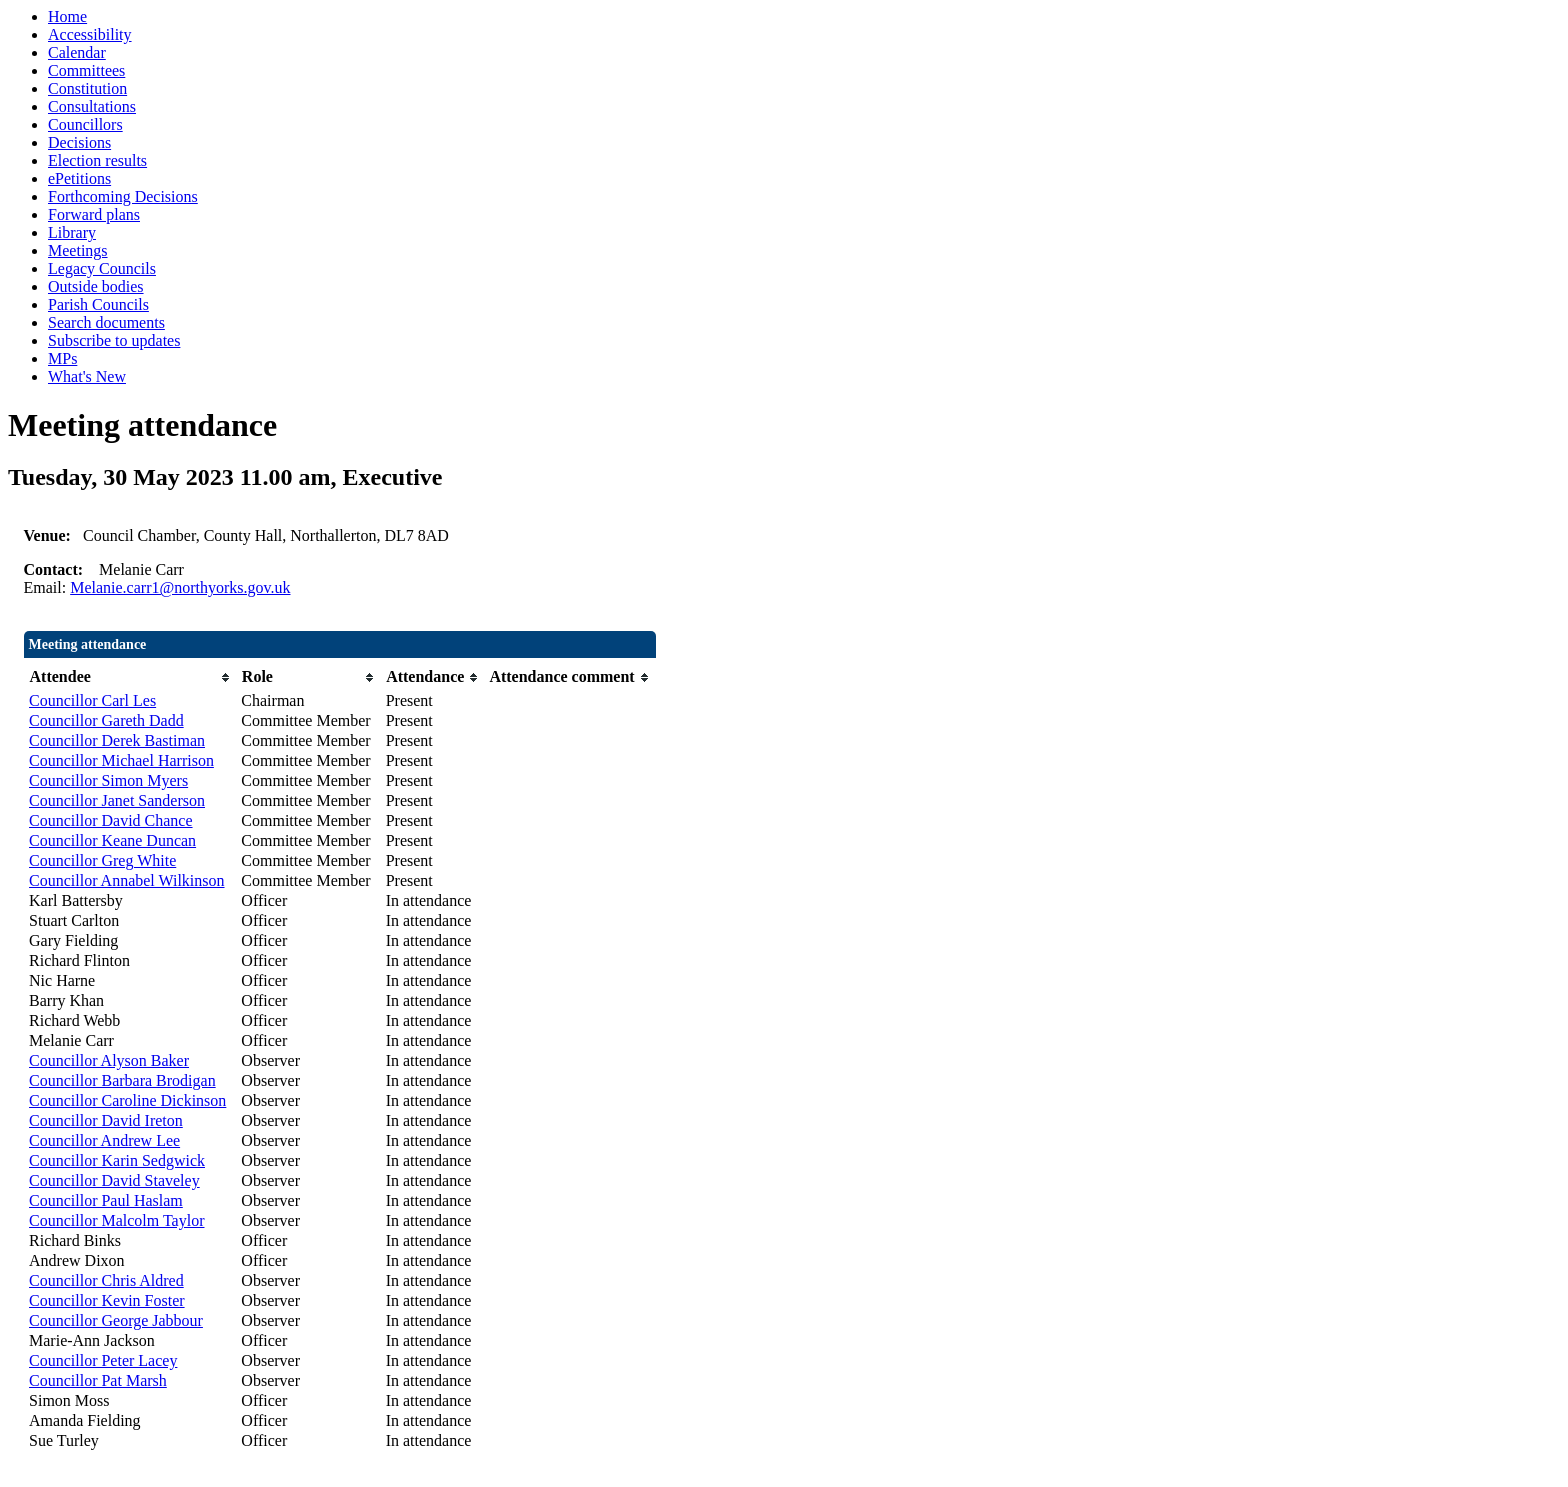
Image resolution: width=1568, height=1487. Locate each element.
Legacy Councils (102, 268)
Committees (86, 70)
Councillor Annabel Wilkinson (127, 880)
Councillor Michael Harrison (121, 760)
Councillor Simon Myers (108, 780)
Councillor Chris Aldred (106, 1280)
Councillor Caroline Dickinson (127, 1100)
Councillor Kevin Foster (107, 1300)
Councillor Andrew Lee (104, 1140)
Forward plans (94, 214)
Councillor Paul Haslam (106, 1200)
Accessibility (90, 34)
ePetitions (79, 178)
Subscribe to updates (114, 340)
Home (67, 16)
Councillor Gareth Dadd (106, 720)
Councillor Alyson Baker (109, 1060)
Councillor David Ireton (106, 1120)
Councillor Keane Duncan (112, 840)
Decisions (79, 142)
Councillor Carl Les (92, 700)
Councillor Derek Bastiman (117, 740)
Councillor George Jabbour (116, 1320)
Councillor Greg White (102, 860)
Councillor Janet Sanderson (117, 800)
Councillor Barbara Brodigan (122, 1080)
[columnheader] (130, 677)
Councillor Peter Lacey (103, 1360)
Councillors (85, 124)
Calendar (77, 52)
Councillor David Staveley (114, 1180)
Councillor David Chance (111, 820)
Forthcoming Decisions (123, 196)
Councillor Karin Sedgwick (117, 1160)
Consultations (92, 106)
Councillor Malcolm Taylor (116, 1220)
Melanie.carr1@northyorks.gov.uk (180, 587)
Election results (97, 160)
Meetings (78, 250)
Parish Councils (98, 304)
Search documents (106, 322)
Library (72, 232)
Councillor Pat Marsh (98, 1380)
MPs (62, 358)
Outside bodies (96, 286)
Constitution (87, 88)
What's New (87, 376)
